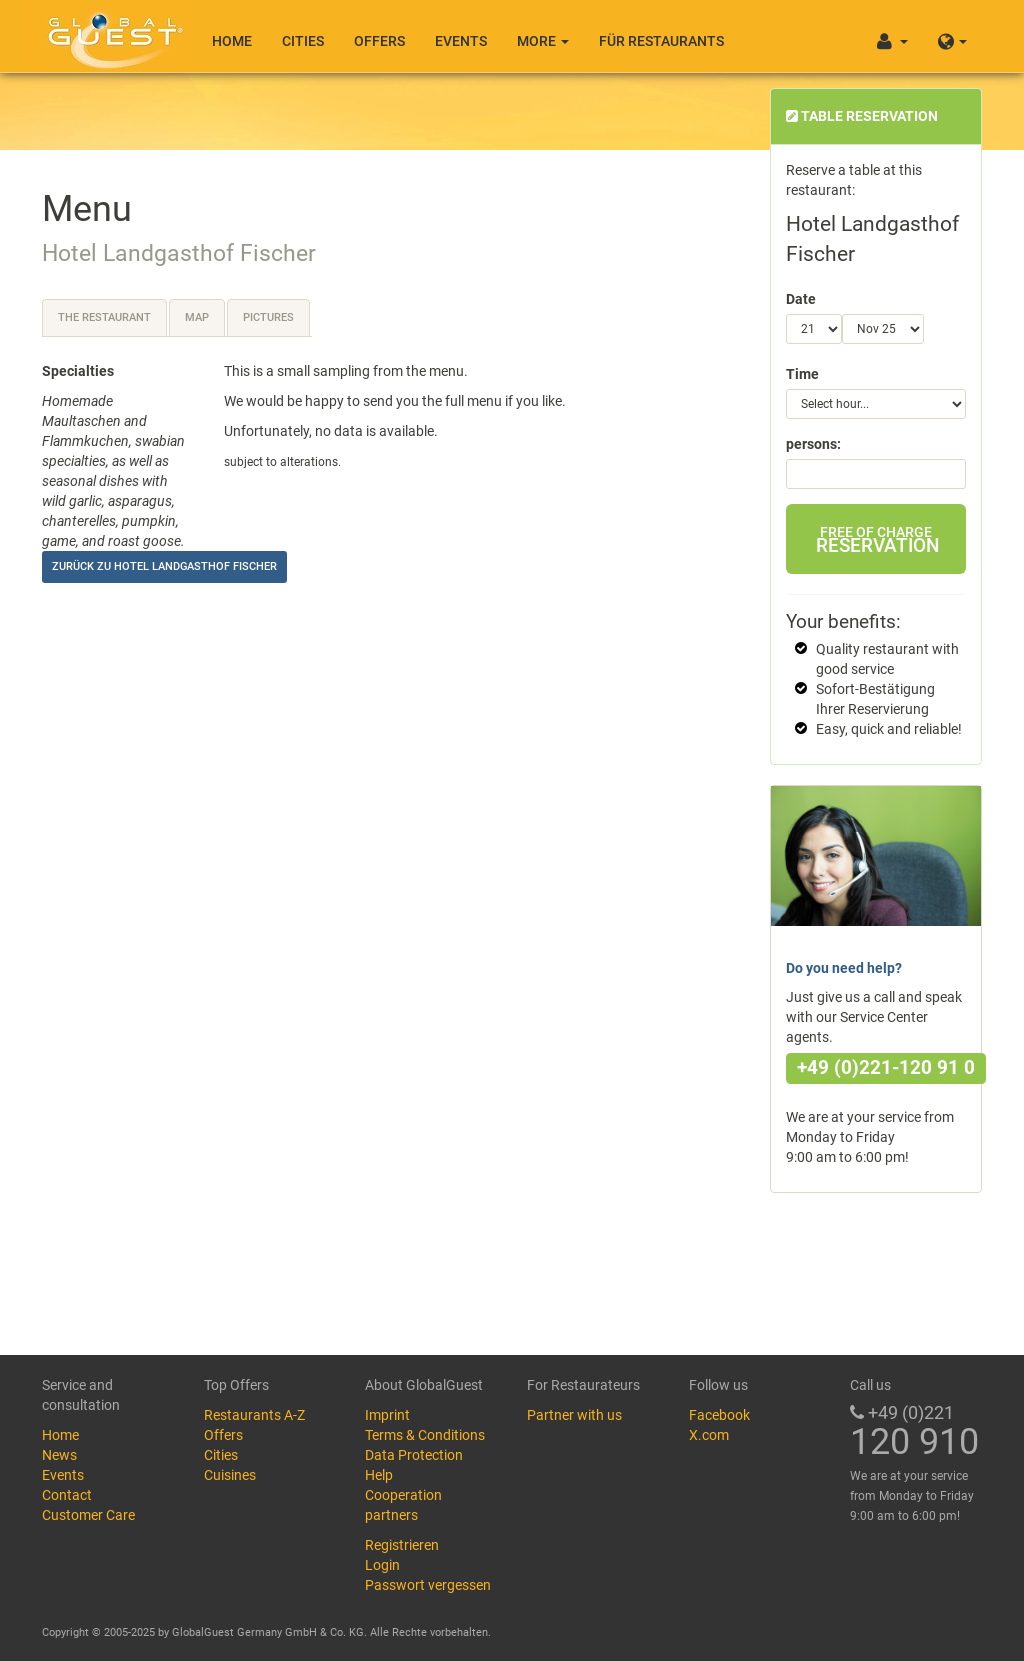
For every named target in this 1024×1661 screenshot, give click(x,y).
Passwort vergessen (428, 1585)
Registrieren (402, 1545)
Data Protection (414, 1455)
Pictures (268, 317)
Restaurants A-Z (254, 1415)
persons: (813, 444)
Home (232, 41)
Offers (379, 41)
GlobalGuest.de (112, 35)
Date (801, 299)
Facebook (719, 1415)
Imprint (387, 1415)
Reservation (877, 540)
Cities (303, 41)
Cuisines (230, 1475)
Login (382, 1565)
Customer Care (88, 1515)
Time (802, 374)
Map (197, 317)
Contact (67, 1495)
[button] (952, 36)
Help (379, 1475)
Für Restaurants (661, 41)
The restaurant (104, 317)
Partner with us (574, 1415)
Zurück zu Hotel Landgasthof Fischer (164, 566)
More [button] (543, 41)
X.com (709, 1435)
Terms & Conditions (425, 1435)
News (59, 1455)
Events (461, 41)
